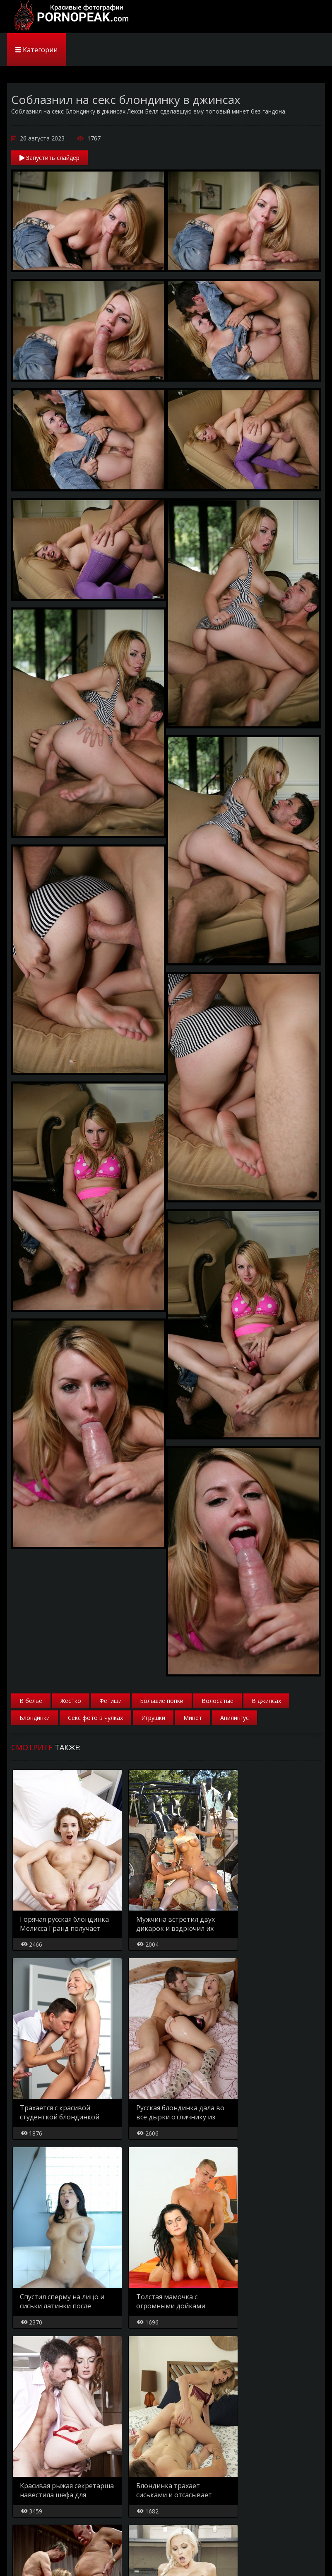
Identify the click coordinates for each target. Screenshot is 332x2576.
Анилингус (234, 1718)
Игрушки (153, 1718)
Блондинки (34, 1718)
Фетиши (110, 1701)
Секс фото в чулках (95, 1718)
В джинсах (266, 1701)
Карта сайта (61, 2555)
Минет (192, 1718)
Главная (22, 2555)
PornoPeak (69, 16)
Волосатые (217, 1701)
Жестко (70, 1701)
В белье (30, 1701)
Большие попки (161, 1701)
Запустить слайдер (49, 158)
